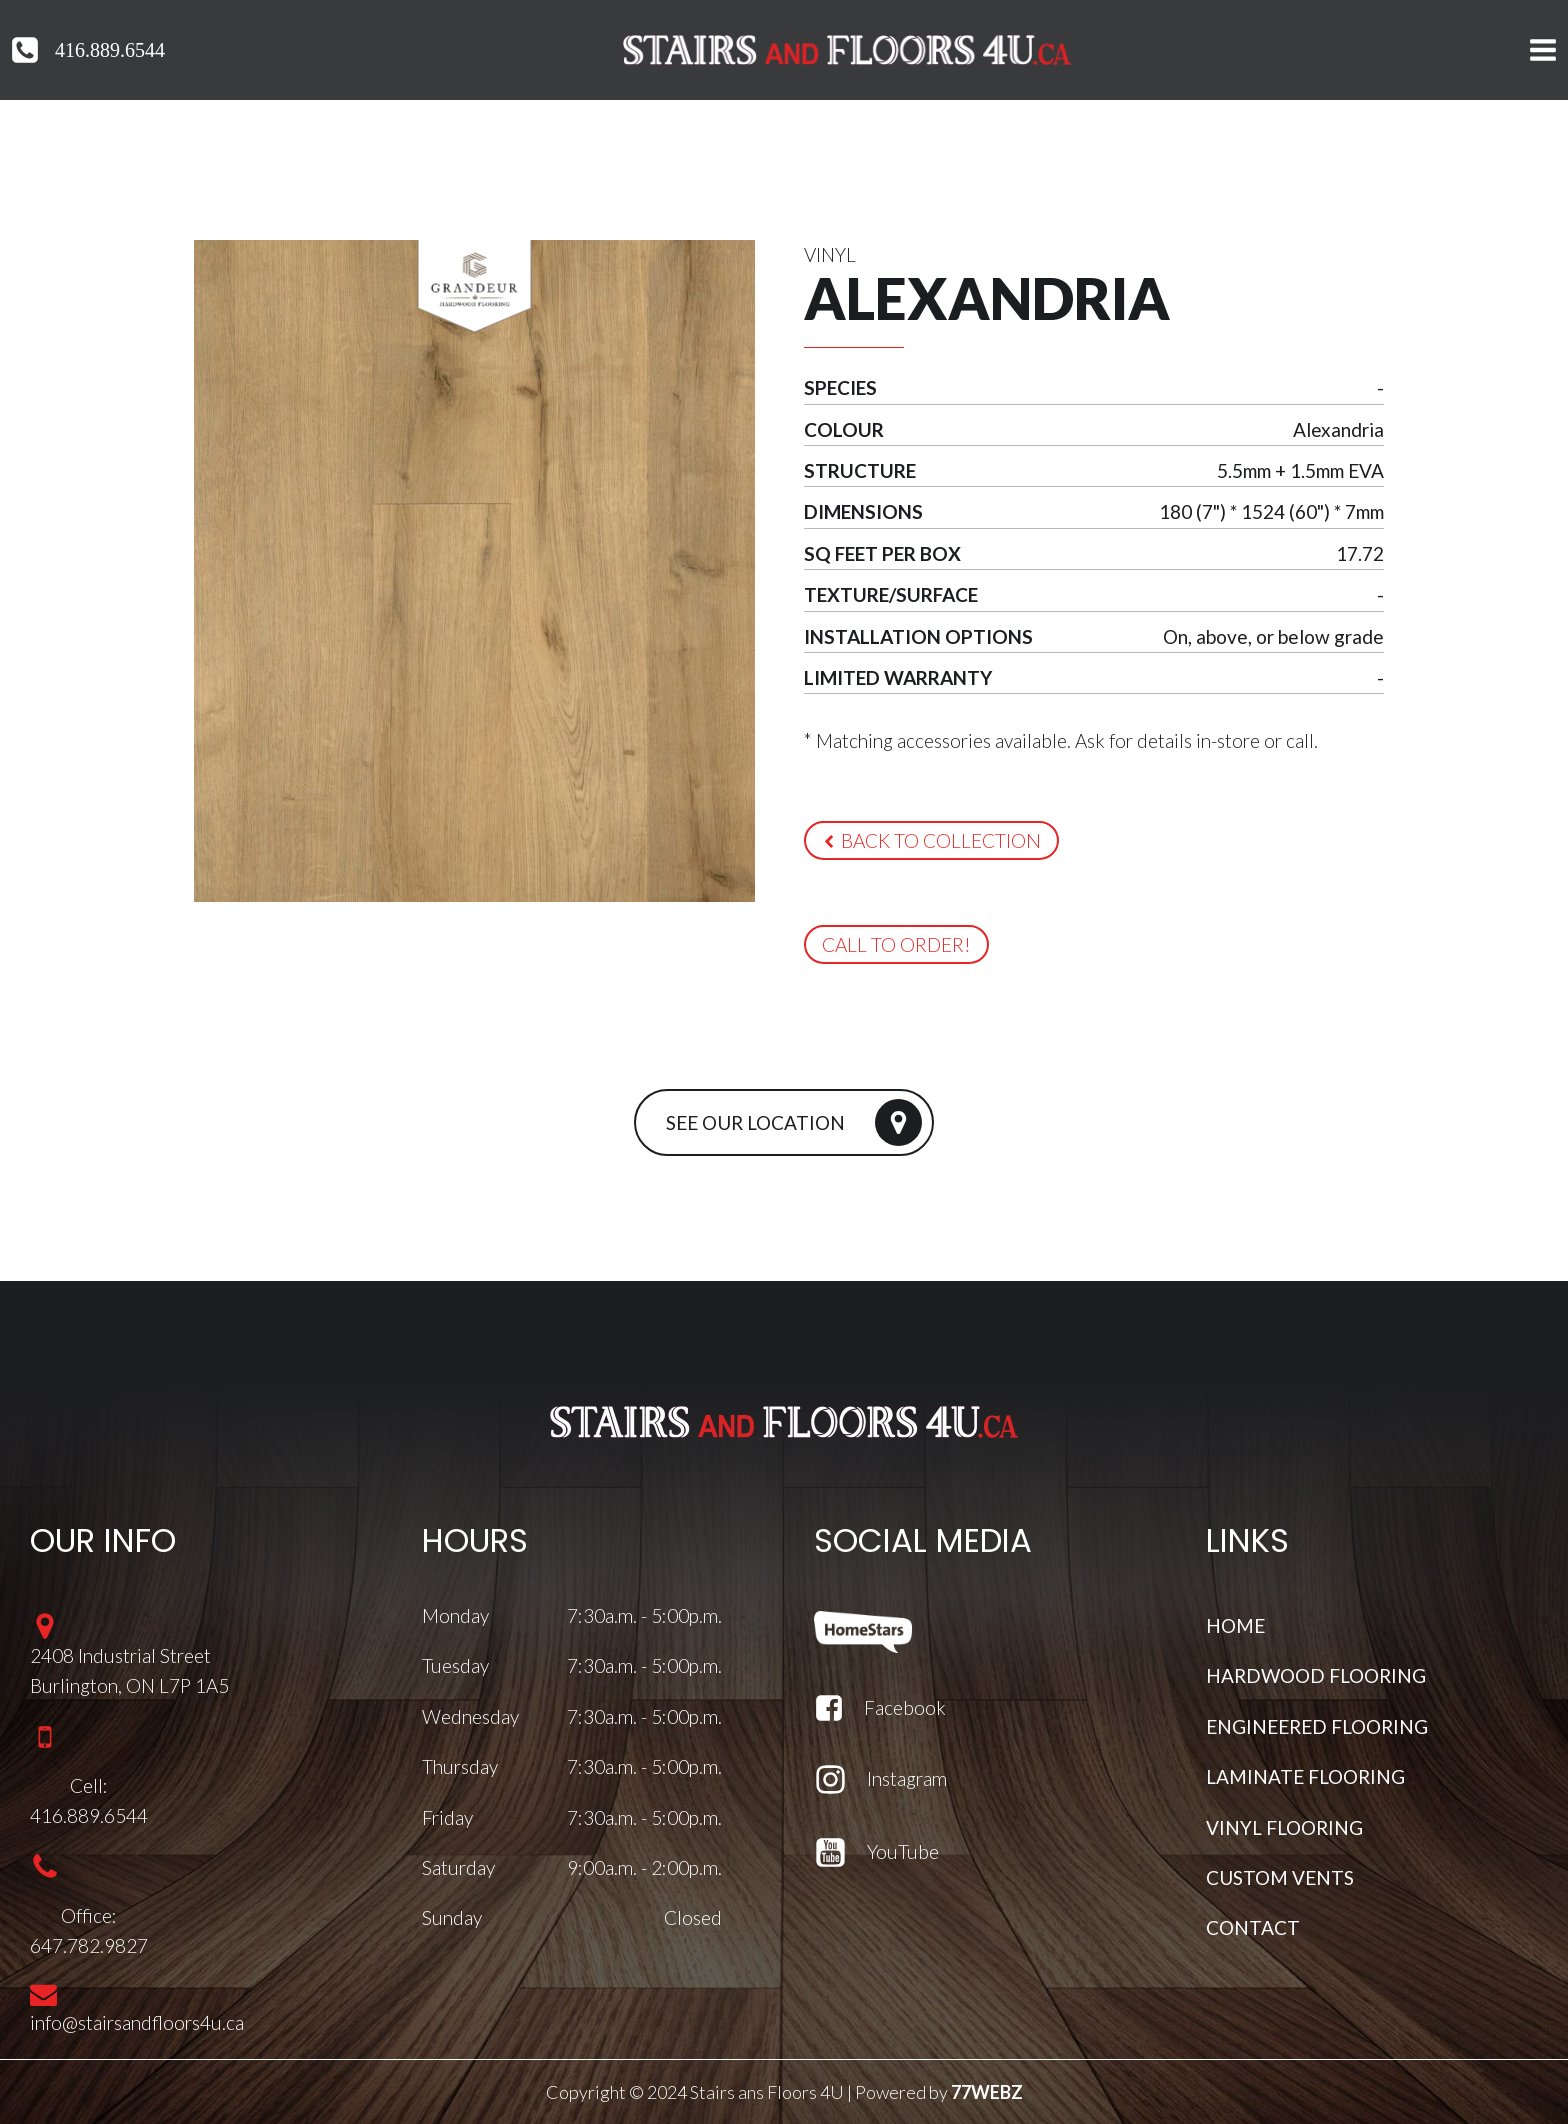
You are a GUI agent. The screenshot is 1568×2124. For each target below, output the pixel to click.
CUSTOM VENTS (1280, 1877)
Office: (89, 1914)
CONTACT (1253, 1927)
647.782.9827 (89, 1945)
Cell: (89, 1785)
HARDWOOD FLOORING (1316, 1675)
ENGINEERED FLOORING (1317, 1726)
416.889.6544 (110, 50)
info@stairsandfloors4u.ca (137, 2022)
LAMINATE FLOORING (1305, 1776)
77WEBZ (987, 2092)
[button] (931, 840)
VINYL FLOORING (1284, 1826)
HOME (1235, 1625)
